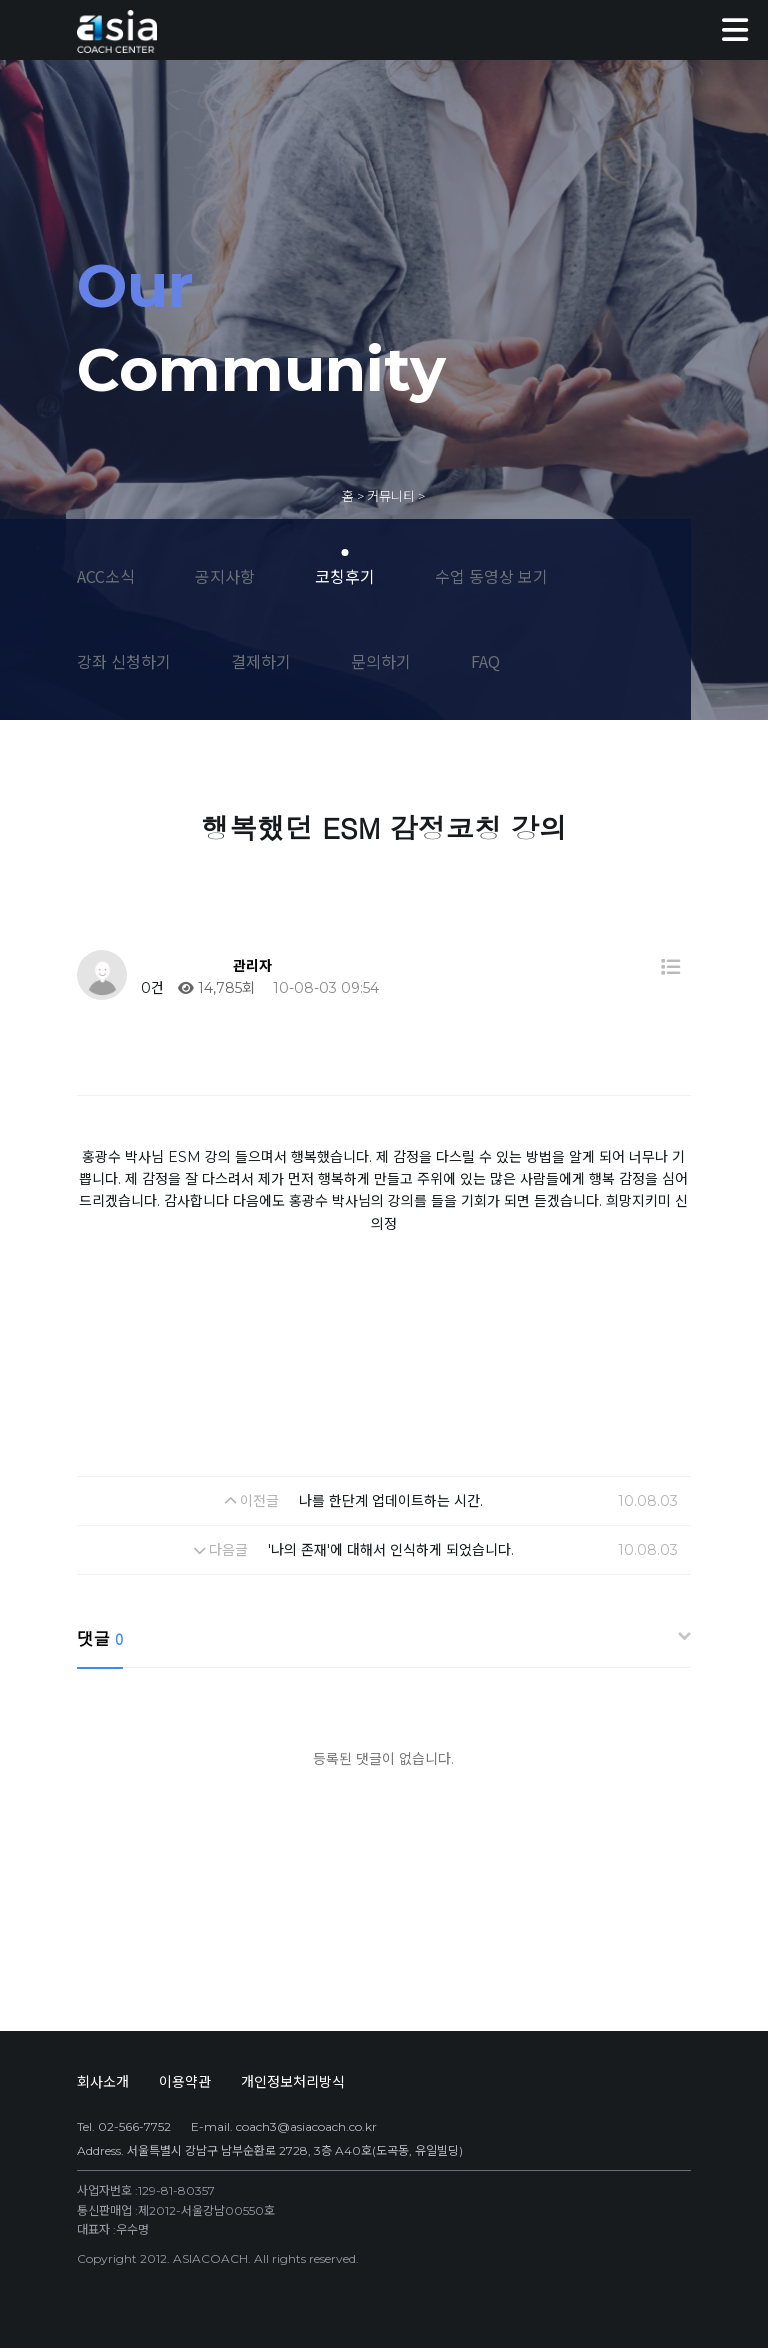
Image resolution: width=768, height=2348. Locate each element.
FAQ (485, 661)
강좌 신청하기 (124, 661)
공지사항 (225, 576)
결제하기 (261, 661)
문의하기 (381, 661)
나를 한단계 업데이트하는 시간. (391, 1501)
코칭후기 (345, 576)
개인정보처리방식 (293, 2082)
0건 (150, 988)
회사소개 (103, 2082)
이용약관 (185, 2082)
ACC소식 (106, 576)
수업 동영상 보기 (491, 576)
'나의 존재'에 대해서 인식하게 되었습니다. (391, 1550)
